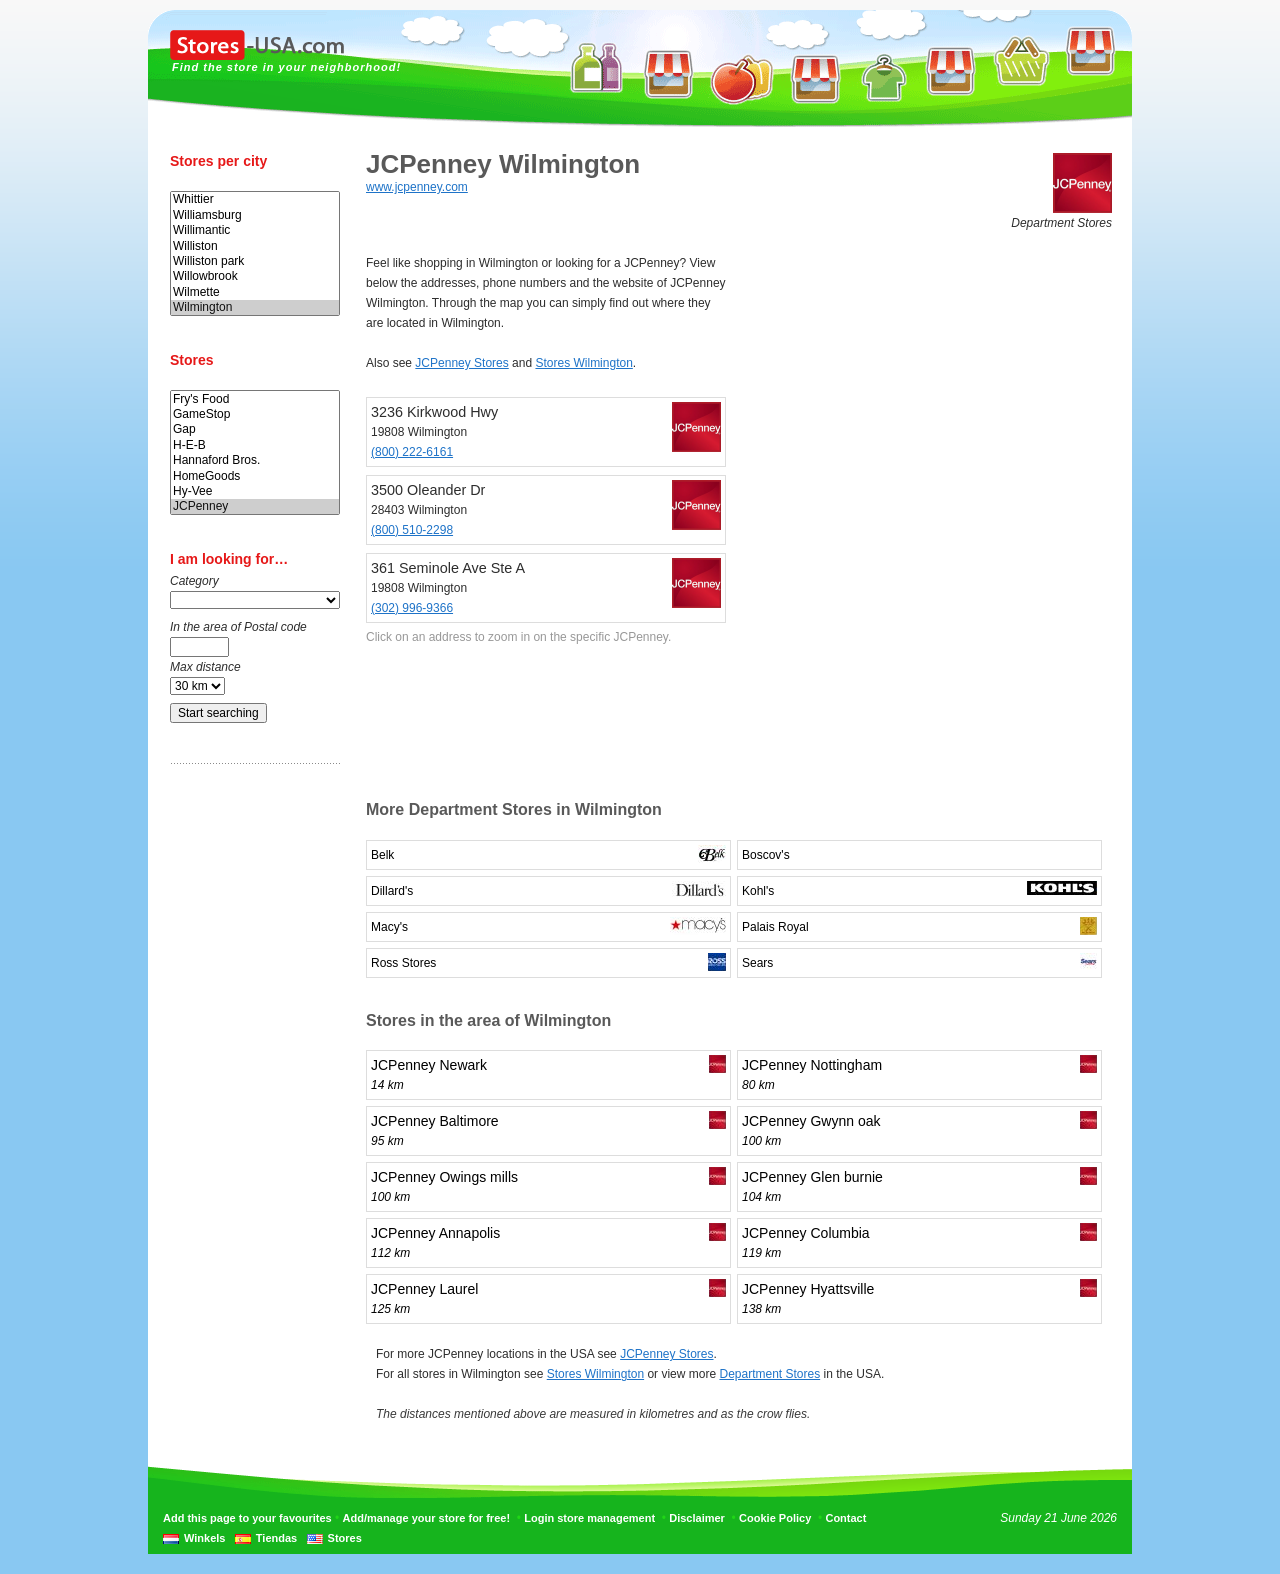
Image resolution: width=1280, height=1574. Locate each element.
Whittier (255, 199)
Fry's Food (255, 399)
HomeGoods (255, 476)
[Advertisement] (250, 1093)
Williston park (255, 261)
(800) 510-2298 (412, 530)
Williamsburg (255, 215)
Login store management (589, 1518)
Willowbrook (255, 276)
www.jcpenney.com (417, 187)
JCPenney (255, 506)
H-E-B (255, 445)
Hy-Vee (255, 491)
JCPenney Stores (461, 363)
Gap (255, 429)
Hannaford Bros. (255, 460)
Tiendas (276, 1538)
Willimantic (255, 230)
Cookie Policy (775, 1518)
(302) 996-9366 (412, 608)
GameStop (255, 414)
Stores (345, 1538)
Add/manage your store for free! (426, 1518)
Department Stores (769, 1374)
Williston (255, 246)
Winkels (204, 1538)
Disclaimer (697, 1518)
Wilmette (255, 292)
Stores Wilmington (583, 363)
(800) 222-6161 (412, 452)
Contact (845, 1518)
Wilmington (255, 307)
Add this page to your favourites (247, 1518)
